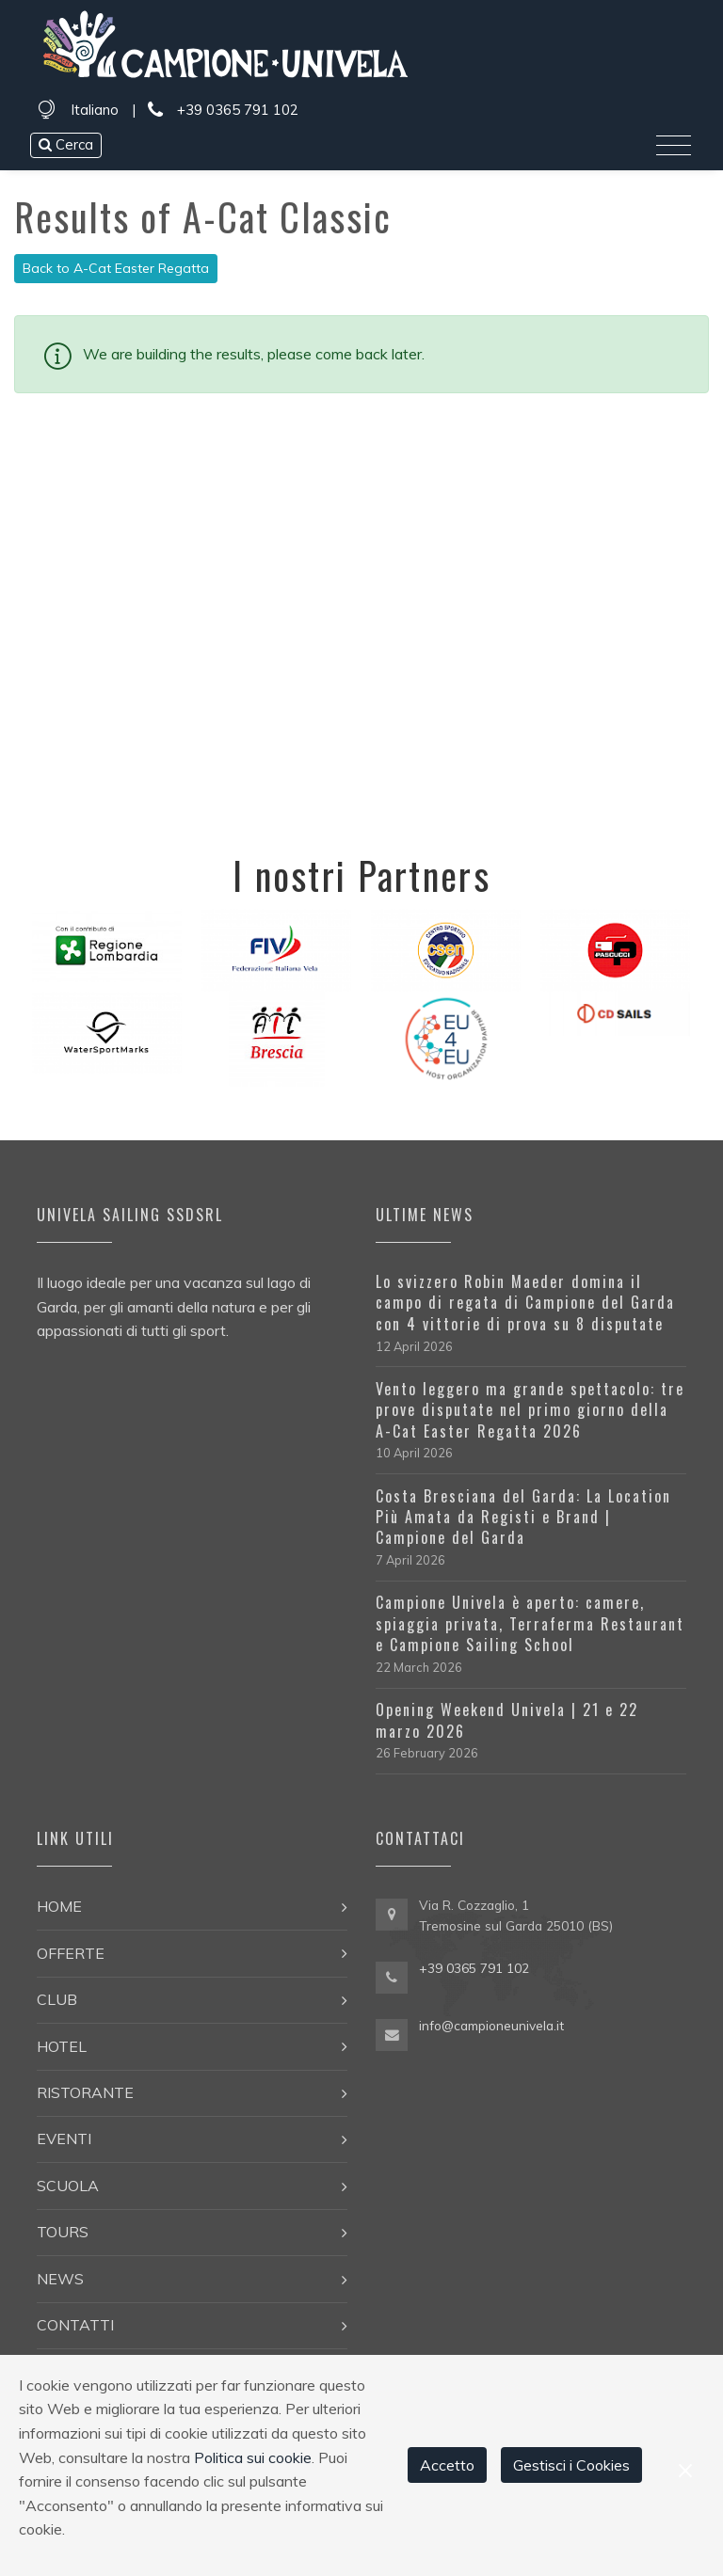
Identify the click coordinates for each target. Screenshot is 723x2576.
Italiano (95, 110)
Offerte (70, 1953)
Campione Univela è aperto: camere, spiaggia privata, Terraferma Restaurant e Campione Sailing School (530, 1623)
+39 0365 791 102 (223, 110)
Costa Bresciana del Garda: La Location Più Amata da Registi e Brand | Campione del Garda (523, 1517)
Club (57, 1999)
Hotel (62, 2046)
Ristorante (85, 2092)
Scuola (68, 2185)
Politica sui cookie (253, 2457)
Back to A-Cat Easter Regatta (116, 268)
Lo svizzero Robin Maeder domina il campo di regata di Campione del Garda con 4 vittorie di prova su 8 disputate (525, 1302)
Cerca (66, 144)
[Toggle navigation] (673, 145)
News (60, 2278)
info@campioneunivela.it (491, 2025)
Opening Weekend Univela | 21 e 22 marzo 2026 (507, 1719)
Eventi (64, 2138)
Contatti (75, 2324)
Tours (62, 2231)
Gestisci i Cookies (571, 2465)
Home (59, 1906)
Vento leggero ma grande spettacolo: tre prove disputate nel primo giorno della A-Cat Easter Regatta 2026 (530, 1409)
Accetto (447, 2465)
